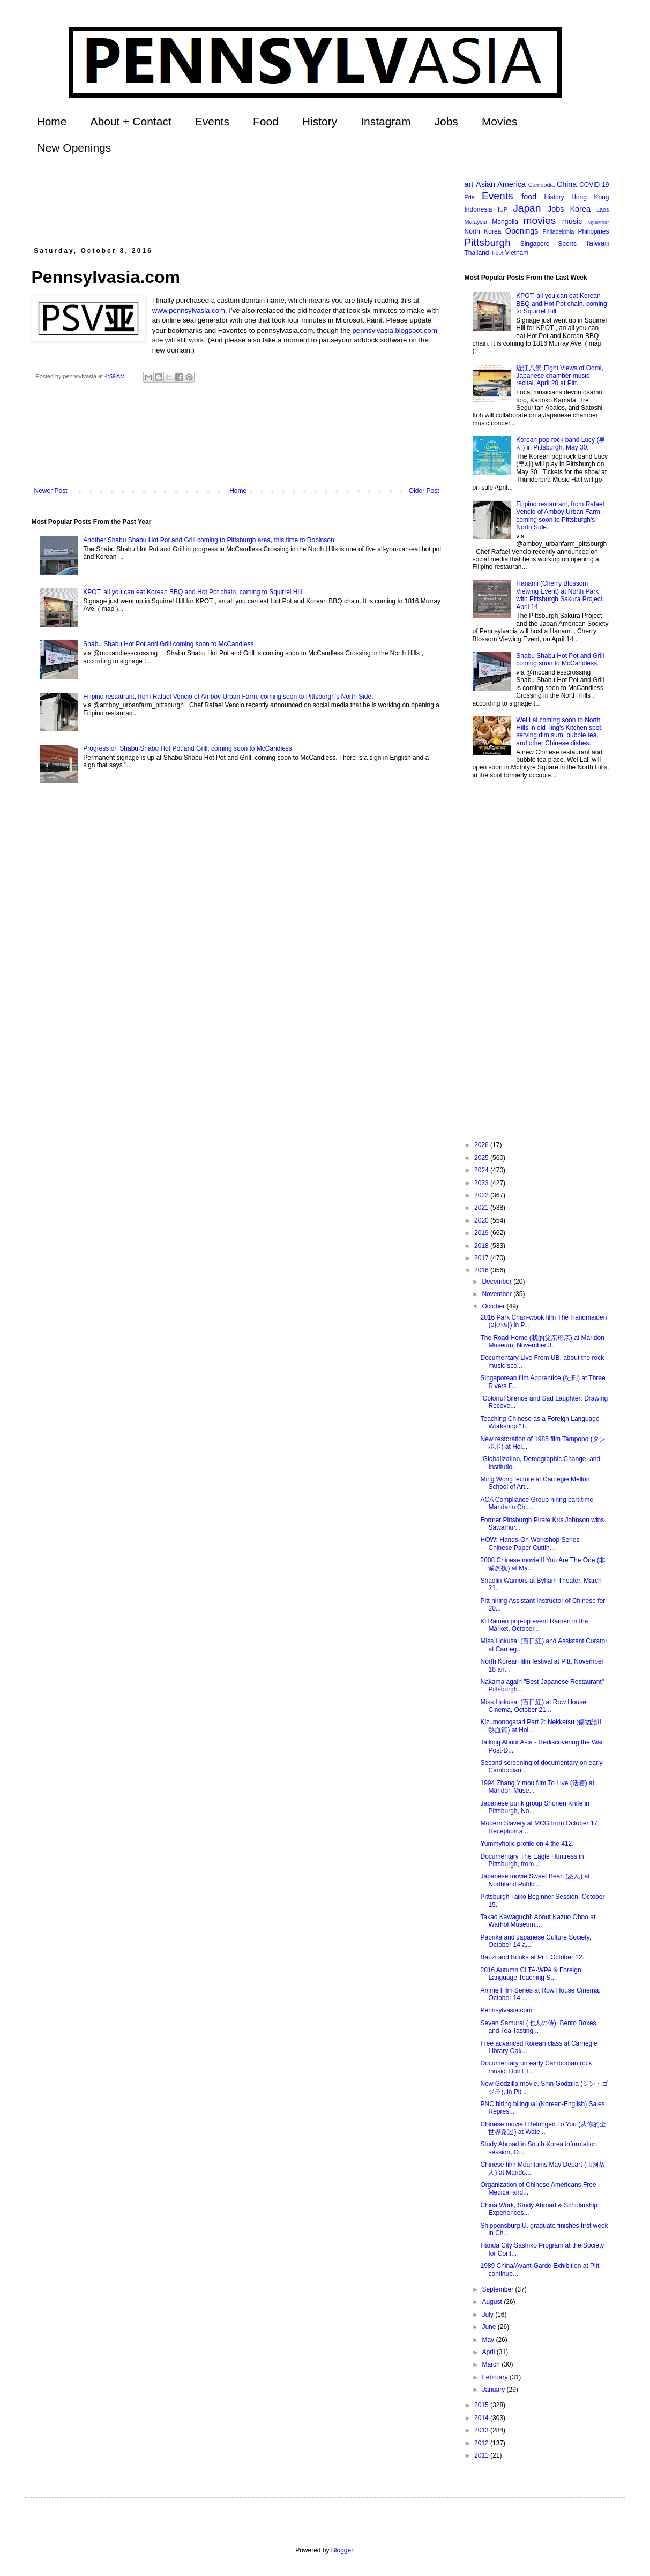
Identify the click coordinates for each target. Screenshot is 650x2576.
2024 (482, 1170)
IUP (502, 209)
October (494, 1306)
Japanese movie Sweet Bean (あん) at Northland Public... (534, 1880)
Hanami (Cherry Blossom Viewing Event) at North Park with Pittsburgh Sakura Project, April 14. (560, 595)
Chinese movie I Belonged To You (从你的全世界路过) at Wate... (543, 2128)
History (319, 121)
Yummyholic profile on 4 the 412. (526, 1843)
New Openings (74, 147)
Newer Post (51, 491)
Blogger (342, 2550)
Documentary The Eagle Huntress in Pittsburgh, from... (532, 1860)
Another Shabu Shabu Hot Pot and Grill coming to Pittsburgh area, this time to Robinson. (209, 540)
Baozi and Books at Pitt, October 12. (532, 1957)
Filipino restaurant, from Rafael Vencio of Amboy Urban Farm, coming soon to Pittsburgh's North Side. (228, 696)
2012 (482, 2443)
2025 (482, 1158)
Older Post (424, 491)
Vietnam (516, 253)
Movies (500, 121)
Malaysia (476, 222)
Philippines (593, 231)
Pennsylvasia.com (506, 2010)
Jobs (446, 121)
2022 (482, 1195)
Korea (580, 209)
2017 (482, 1258)
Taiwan (597, 243)
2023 (482, 1183)
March (492, 2364)
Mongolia (505, 222)
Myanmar (598, 222)
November (497, 1294)
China (567, 184)
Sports (567, 244)
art (469, 184)
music (572, 221)
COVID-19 (594, 185)
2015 (482, 2405)
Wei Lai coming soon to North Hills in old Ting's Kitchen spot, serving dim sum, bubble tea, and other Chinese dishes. (559, 731)
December (497, 1281)
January (494, 2389)
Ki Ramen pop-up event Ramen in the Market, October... (534, 1625)
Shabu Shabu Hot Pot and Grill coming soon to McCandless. (169, 644)
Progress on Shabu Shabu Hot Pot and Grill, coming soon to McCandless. (188, 748)
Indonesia (478, 209)
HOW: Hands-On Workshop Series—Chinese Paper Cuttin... (533, 1543)
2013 (482, 2430)
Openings (522, 231)
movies (539, 220)
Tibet (497, 253)
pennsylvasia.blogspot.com (395, 330)
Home (52, 121)
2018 (482, 1245)
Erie (470, 197)
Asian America (501, 184)
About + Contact (131, 121)
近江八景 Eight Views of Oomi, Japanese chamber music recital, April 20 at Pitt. (559, 375)
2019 (482, 1233)
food (528, 196)
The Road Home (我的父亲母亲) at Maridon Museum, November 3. (542, 1341)
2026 (482, 1145)
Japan (527, 208)
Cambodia (541, 185)
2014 (482, 2418)
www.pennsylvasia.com (188, 310)
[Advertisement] (227, 204)
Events (212, 121)
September (498, 2289)
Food (266, 121)
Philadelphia (558, 231)
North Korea (483, 231)
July (488, 2314)
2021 (482, 1207)
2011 (482, 2455)
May (489, 2339)
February (495, 2377)
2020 (482, 1220)
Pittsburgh (488, 242)
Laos (602, 209)
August (493, 2301)
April (489, 2352)
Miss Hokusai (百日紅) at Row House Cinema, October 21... (533, 1705)
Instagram (385, 121)
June (489, 2327)
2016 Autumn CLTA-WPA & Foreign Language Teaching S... (530, 1973)
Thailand (477, 253)
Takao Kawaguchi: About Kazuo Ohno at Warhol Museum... (537, 1920)
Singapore (535, 244)
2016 (482, 1270)
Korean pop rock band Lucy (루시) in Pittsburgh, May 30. (560, 443)
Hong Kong (590, 197)
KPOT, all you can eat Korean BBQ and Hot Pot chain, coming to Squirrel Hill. (193, 592)
